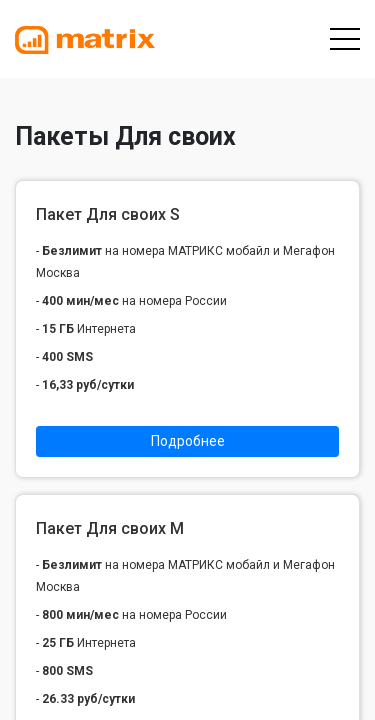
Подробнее (188, 441)
